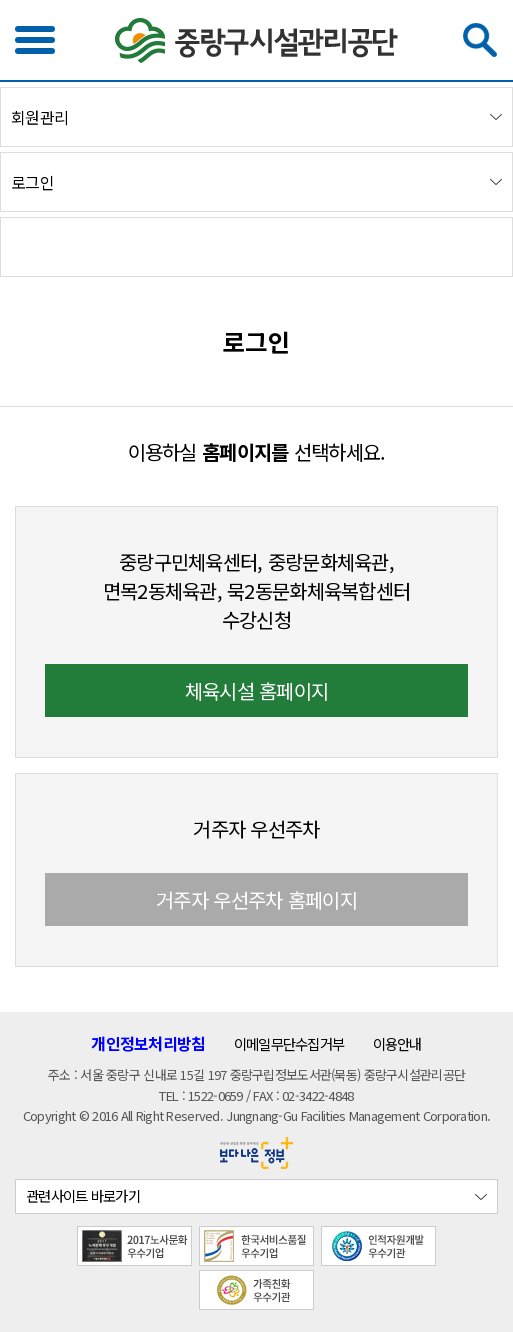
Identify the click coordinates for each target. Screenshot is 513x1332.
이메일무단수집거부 (289, 1043)
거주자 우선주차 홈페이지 (256, 899)
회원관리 (39, 117)
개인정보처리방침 (148, 1043)
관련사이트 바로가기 (83, 1195)
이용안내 (397, 1043)
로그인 (32, 182)
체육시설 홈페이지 (257, 690)
